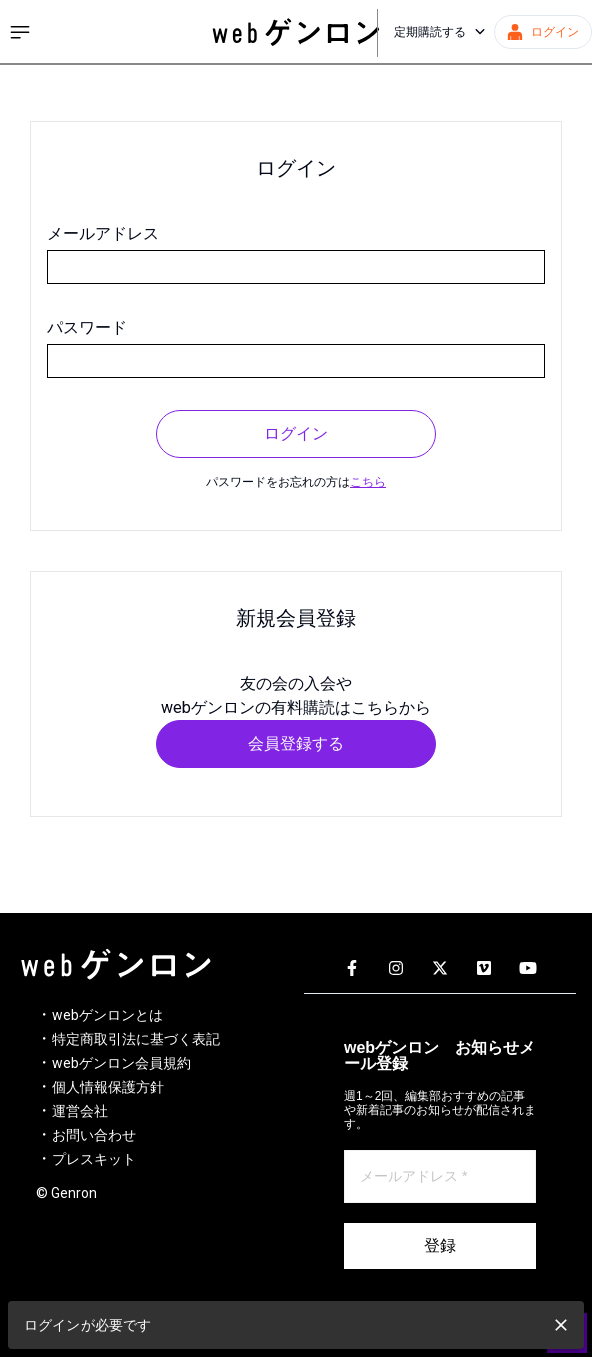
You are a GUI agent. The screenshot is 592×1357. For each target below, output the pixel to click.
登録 (440, 1245)
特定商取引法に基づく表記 (136, 1039)
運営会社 (80, 1111)
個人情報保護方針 (108, 1087)
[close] (561, 1325)
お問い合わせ (94, 1135)
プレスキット (94, 1159)
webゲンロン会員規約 (121, 1063)
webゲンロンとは (107, 1015)
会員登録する (296, 743)
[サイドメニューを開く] (20, 32)
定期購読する (440, 32)
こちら (368, 482)
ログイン (296, 433)
